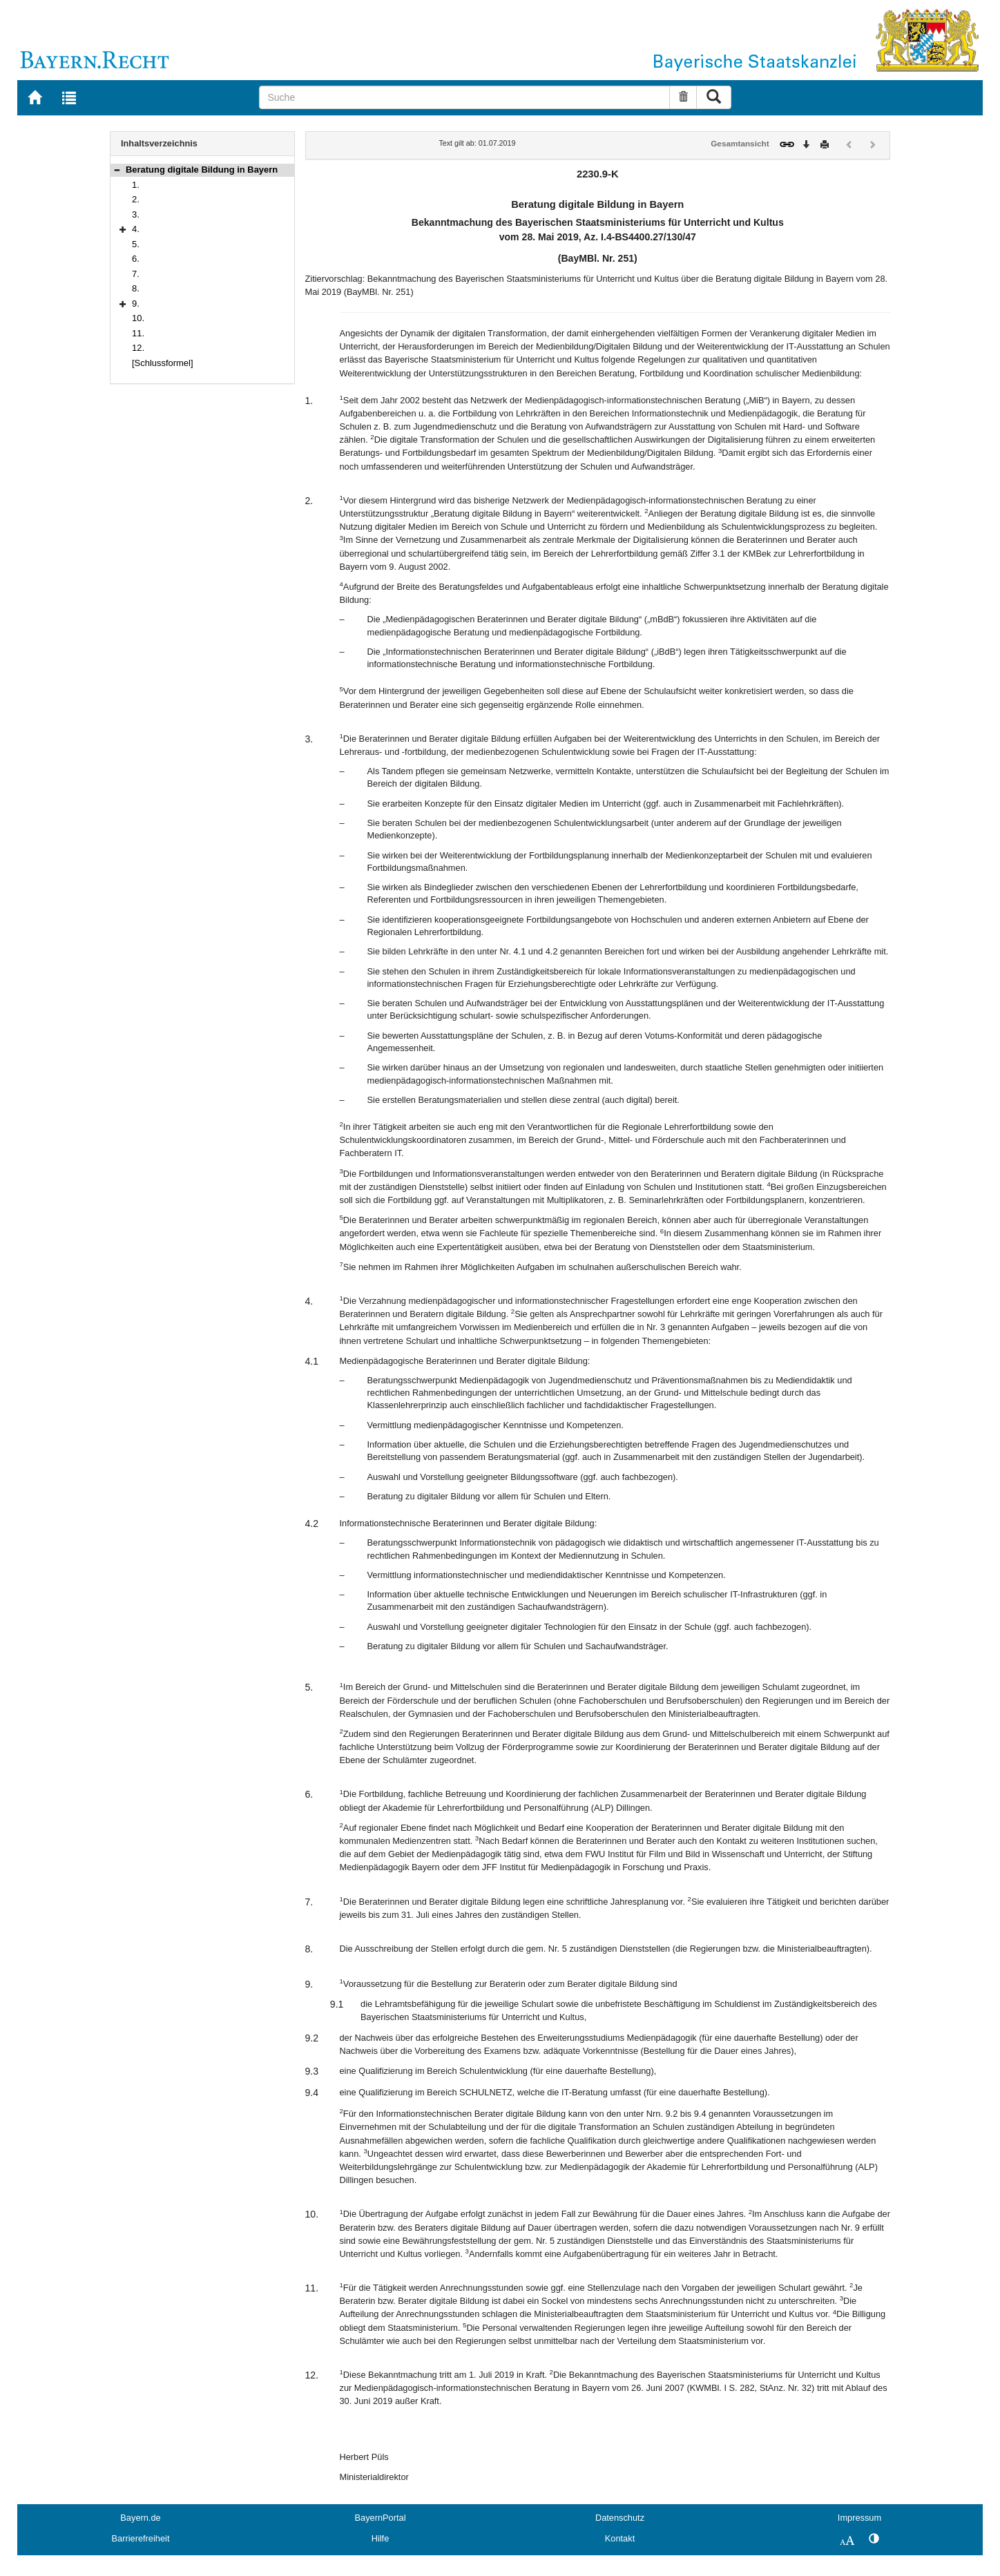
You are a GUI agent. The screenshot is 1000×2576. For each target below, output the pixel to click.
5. (136, 244)
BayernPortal (380, 2517)
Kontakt (620, 2538)
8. (136, 288)
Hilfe (381, 2538)
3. (136, 214)
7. (136, 274)
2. (136, 199)
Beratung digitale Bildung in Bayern (202, 169)
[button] (116, 169)
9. (136, 303)
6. (136, 258)
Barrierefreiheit (141, 2538)
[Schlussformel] (162, 363)
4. (136, 229)
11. (138, 333)
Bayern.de (140, 2517)
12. (138, 348)
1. (136, 185)
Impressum (859, 2517)
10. (138, 318)
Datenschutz (619, 2517)
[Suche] (464, 97)
